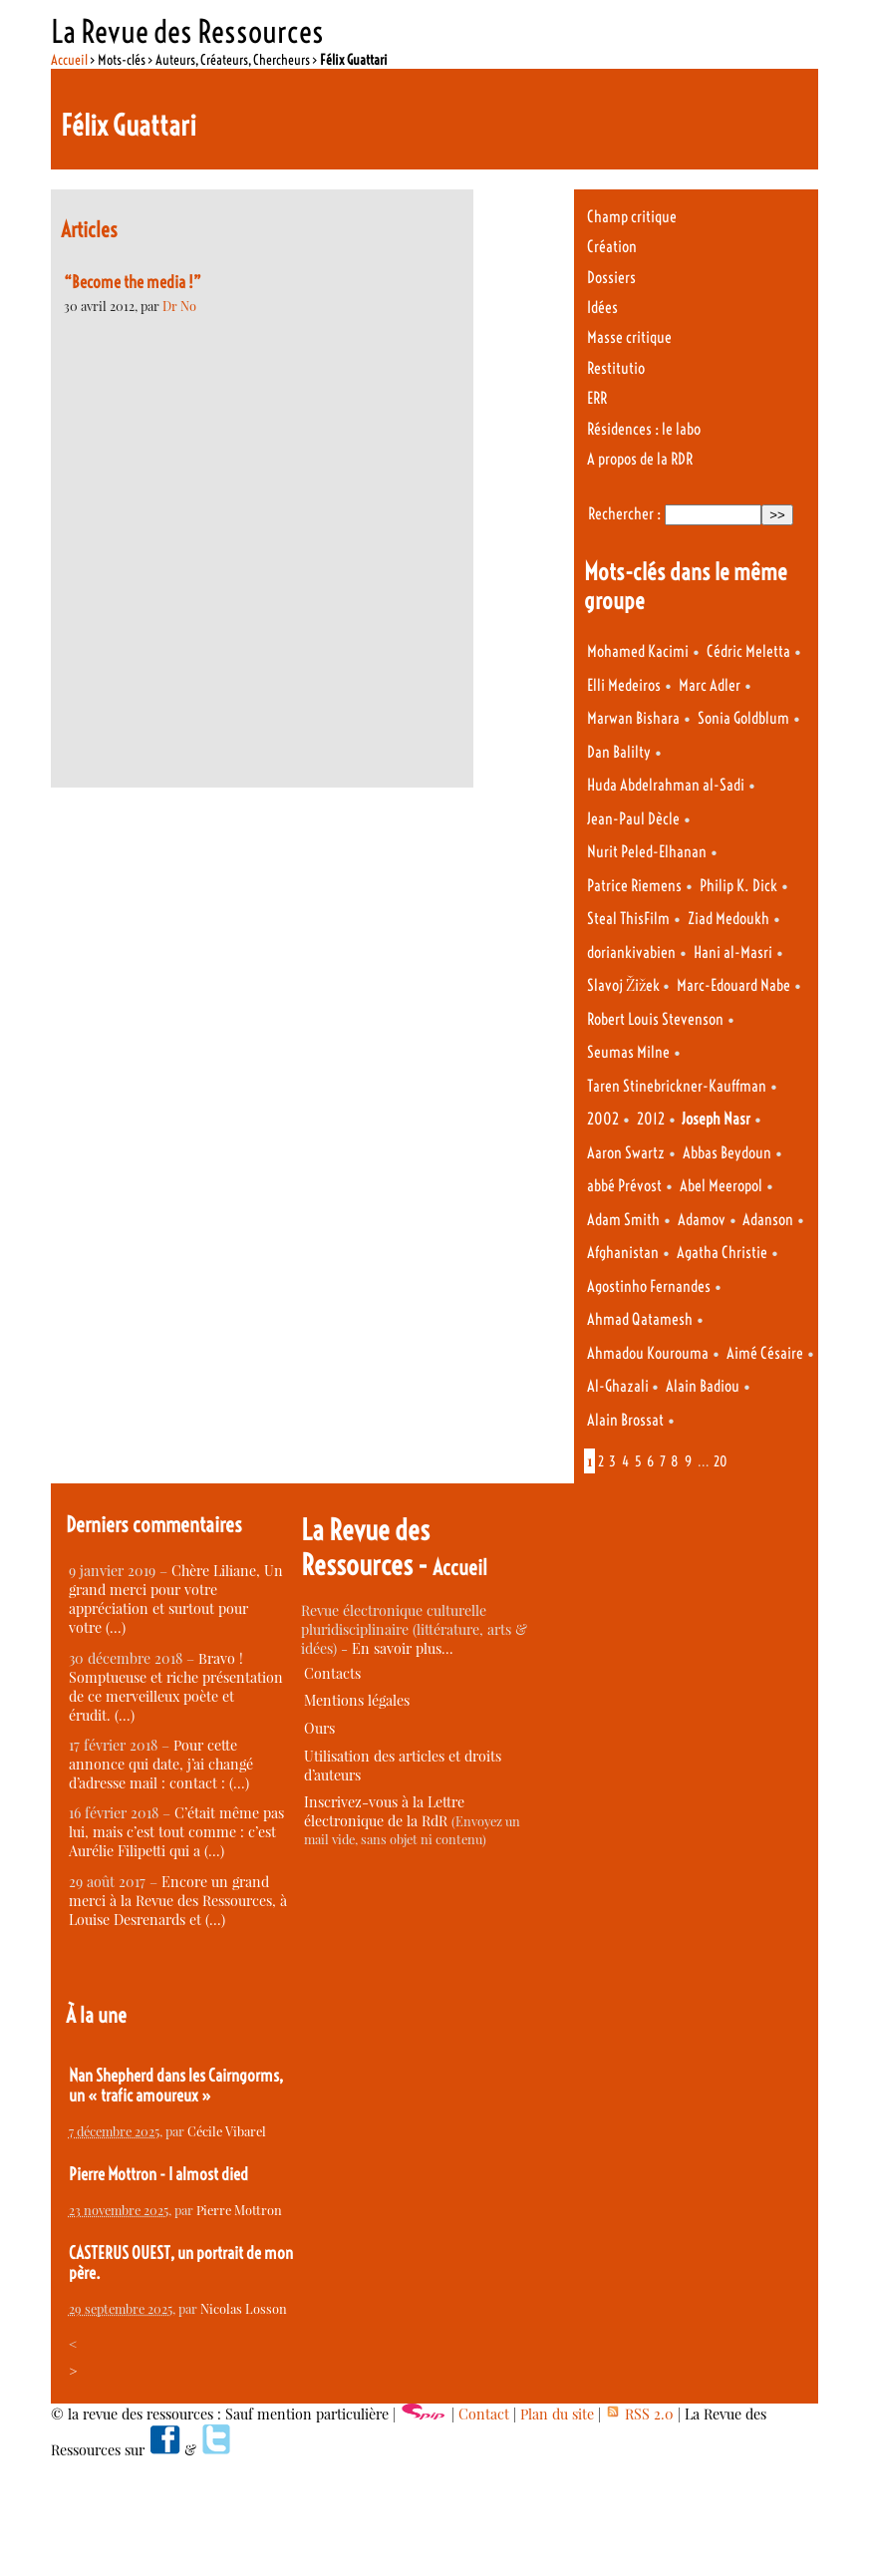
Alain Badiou (702, 1386)
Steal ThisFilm (628, 918)
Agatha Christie (722, 1252)
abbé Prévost (624, 1185)
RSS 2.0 (639, 2414)
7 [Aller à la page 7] (663, 1461)
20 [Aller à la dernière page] (720, 1461)
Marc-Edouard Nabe (733, 985)
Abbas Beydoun (727, 1152)
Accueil (69, 60)
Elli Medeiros (624, 685)
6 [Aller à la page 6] (650, 1461)
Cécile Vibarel (226, 2130)
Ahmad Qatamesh (640, 1319)
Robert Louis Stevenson (655, 1019)
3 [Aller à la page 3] (612, 1461)
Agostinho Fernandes (649, 1286)
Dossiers (611, 277)
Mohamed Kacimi (638, 651)
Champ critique (632, 216)
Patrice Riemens (634, 885)
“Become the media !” (132, 282)
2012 (651, 1119)
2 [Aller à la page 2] (601, 1461)
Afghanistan (623, 1252)
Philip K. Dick (738, 885)
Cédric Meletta (748, 651)
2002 (603, 1119)
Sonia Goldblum (743, 718)
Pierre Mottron (239, 2209)
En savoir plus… (402, 1648)
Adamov (701, 1219)
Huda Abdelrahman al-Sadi (665, 785)
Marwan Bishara (633, 718)
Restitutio (616, 368)
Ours (319, 1728)
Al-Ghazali (619, 1386)
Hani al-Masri (733, 952)
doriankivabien (631, 952)
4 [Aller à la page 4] (625, 1461)
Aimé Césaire (764, 1353)
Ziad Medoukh (728, 918)
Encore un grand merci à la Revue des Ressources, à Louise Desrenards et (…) (178, 1900)
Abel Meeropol (721, 1185)
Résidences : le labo (644, 429)
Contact (483, 2414)
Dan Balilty (619, 752)
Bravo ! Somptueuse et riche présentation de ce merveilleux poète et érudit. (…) (176, 1687)
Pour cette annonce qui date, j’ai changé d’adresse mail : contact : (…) (161, 1764)
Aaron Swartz (626, 1152)
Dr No (179, 305)
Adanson (767, 1219)
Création (612, 246)
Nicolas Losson (243, 2308)
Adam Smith (623, 1219)
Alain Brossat (625, 1420)
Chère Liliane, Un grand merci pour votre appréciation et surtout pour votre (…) (176, 1599)
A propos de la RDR (640, 459)
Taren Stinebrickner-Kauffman (676, 1086)
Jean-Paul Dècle (633, 818)
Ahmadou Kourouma (648, 1353)
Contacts (332, 1673)
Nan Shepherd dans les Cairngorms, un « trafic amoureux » (176, 2085)
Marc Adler (709, 685)
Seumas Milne (628, 1052)
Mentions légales (357, 1700)
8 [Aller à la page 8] (675, 1461)
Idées (602, 307)
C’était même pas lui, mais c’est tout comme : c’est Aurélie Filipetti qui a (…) (176, 1831)
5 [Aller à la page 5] (638, 1461)
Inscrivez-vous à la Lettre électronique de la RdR (384, 1811)
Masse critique (629, 337)
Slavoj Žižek (625, 985)
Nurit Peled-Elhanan (647, 851)
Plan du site (557, 2414)
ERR (597, 398)
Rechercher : (624, 513)
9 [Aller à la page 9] (688, 1461)
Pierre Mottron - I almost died (158, 2174)
